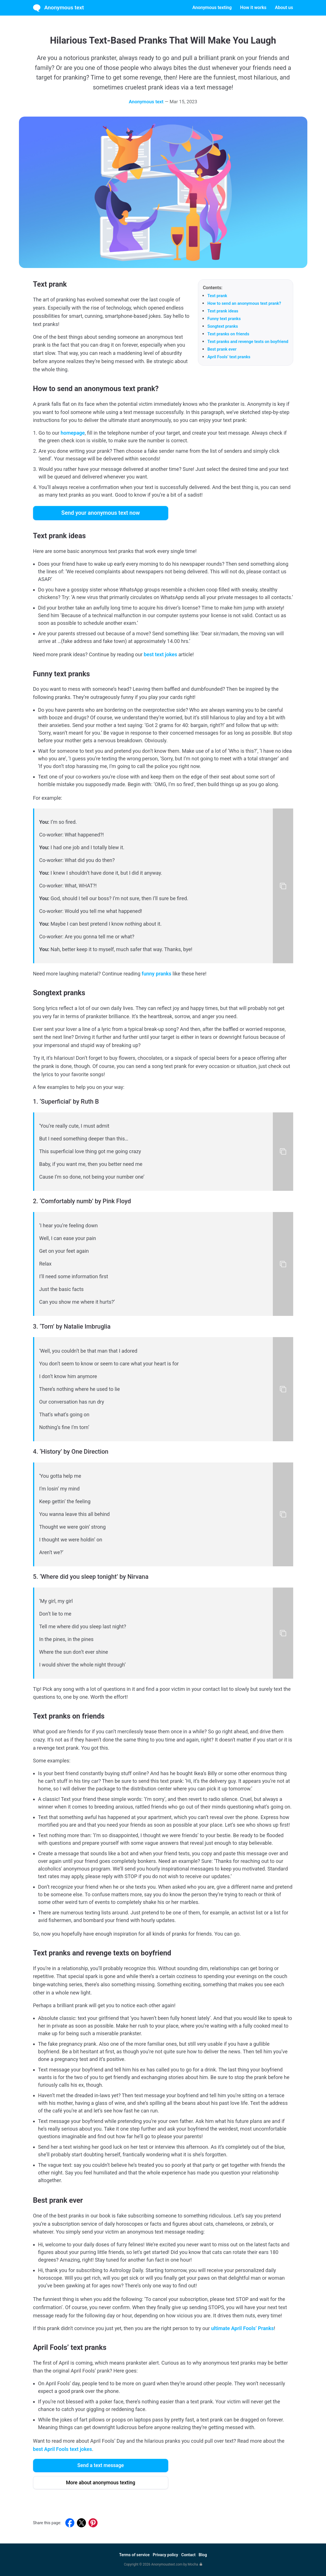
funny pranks (156, 974)
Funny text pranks (224, 318)
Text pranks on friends (228, 333)
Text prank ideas (222, 311)
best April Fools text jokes (62, 2449)
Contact (188, 2555)
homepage (73, 433)
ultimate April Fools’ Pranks (242, 2328)
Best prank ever (221, 349)
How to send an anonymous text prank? (244, 303)
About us (284, 7)
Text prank (217, 295)
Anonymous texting (212, 7)
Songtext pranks (222, 326)
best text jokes (160, 654)
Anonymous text (58, 8)
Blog (203, 2555)
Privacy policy (165, 2555)
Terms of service (134, 2555)
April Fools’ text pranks (228, 356)
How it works (253, 7)
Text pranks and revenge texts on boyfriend (247, 341)
